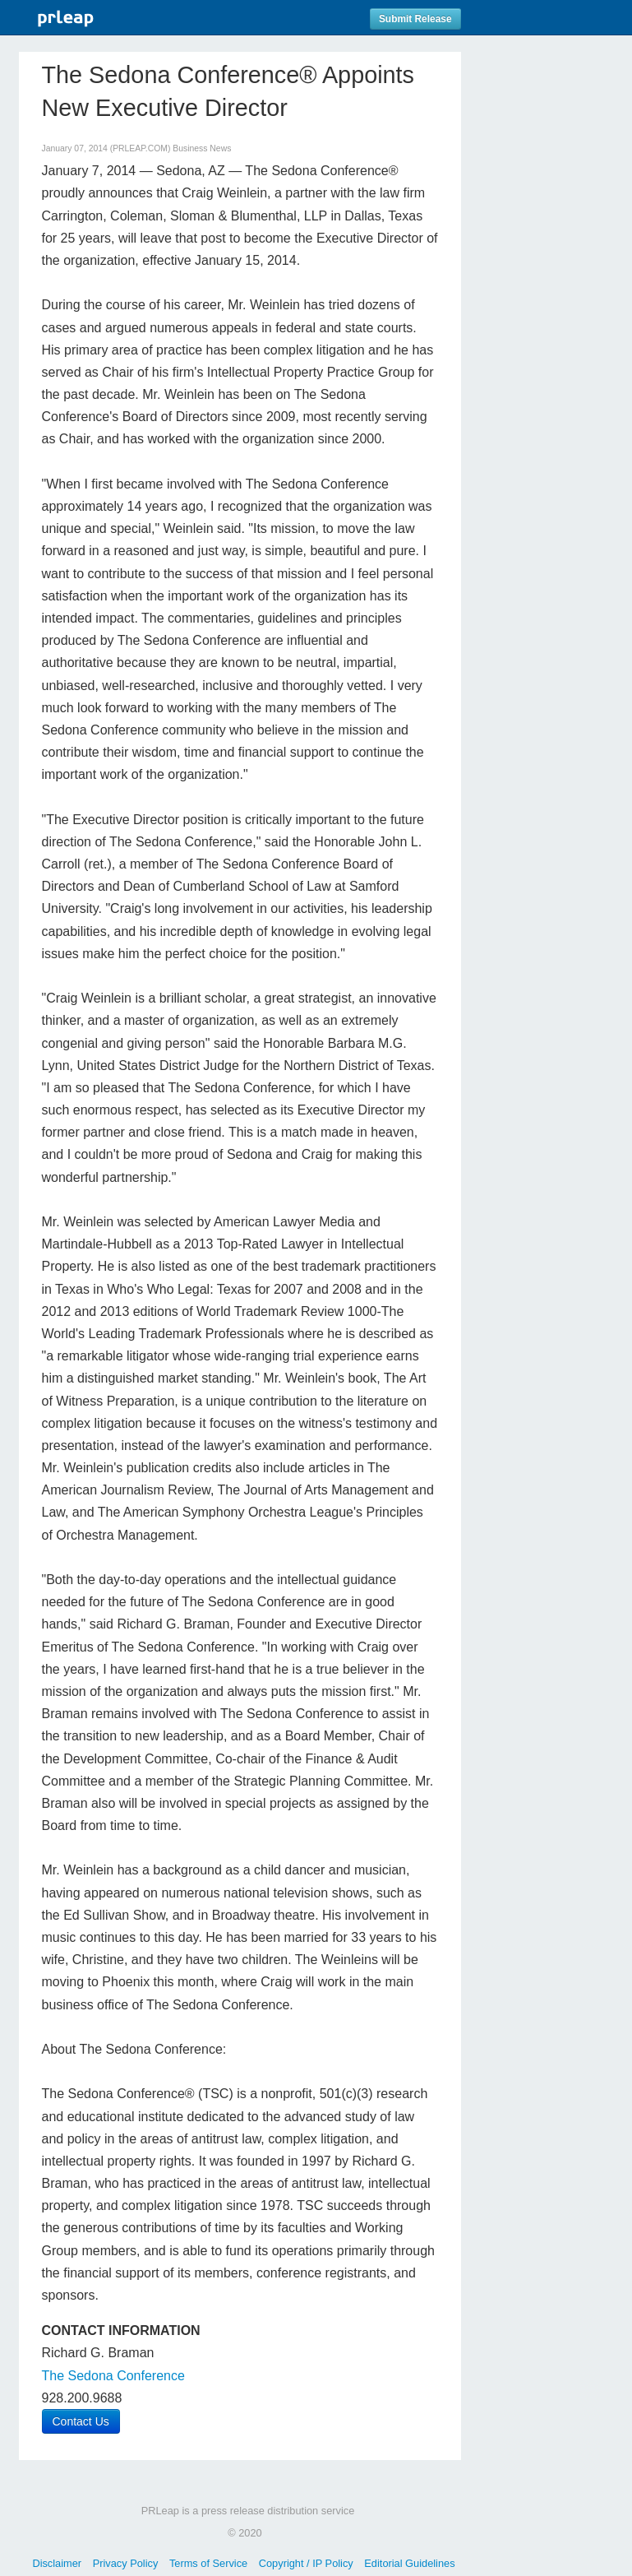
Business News (202, 148)
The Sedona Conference (113, 2376)
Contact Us (81, 2421)
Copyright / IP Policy (306, 2563)
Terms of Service (208, 2563)
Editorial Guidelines (409, 2563)
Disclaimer (56, 2563)
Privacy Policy (126, 2563)
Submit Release (415, 19)
